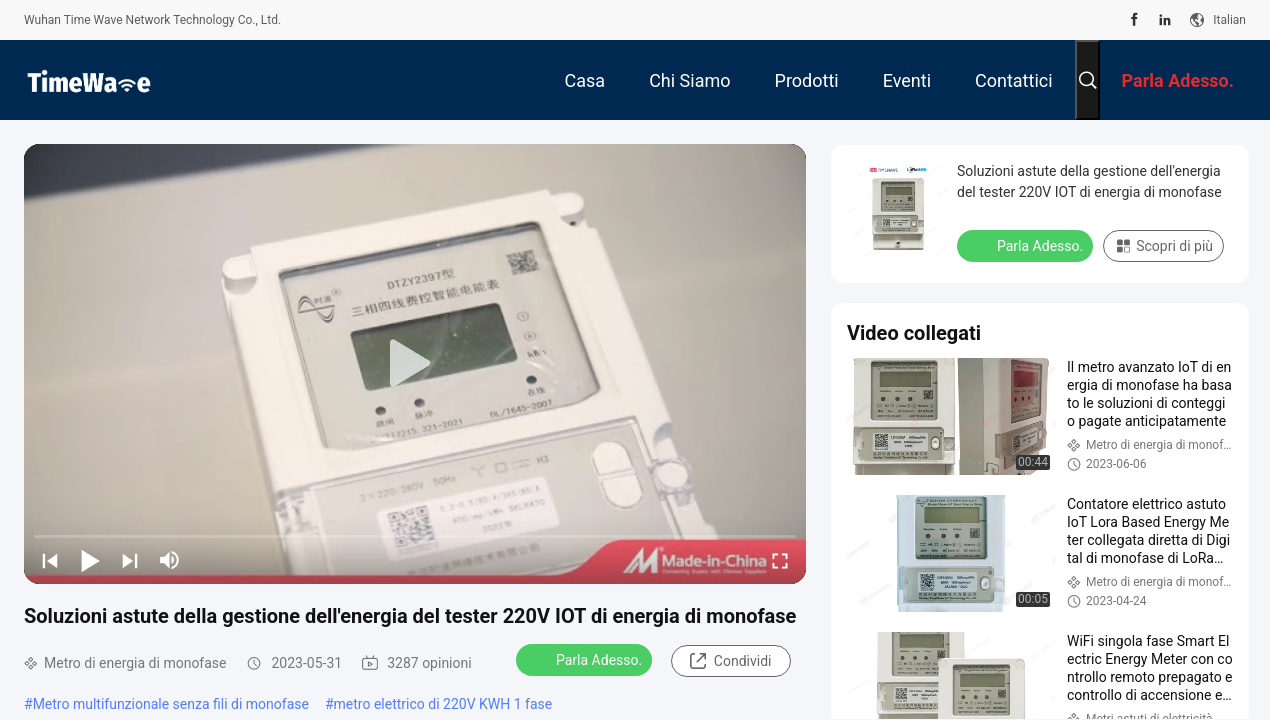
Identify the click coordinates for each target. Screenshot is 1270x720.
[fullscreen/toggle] (780, 560)
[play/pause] (90, 560)
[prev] (50, 560)
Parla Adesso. (586, 659)
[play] (415, 364)
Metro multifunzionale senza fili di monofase (171, 704)
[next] (130, 560)
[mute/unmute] (170, 560)
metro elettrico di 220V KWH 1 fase (443, 704)
